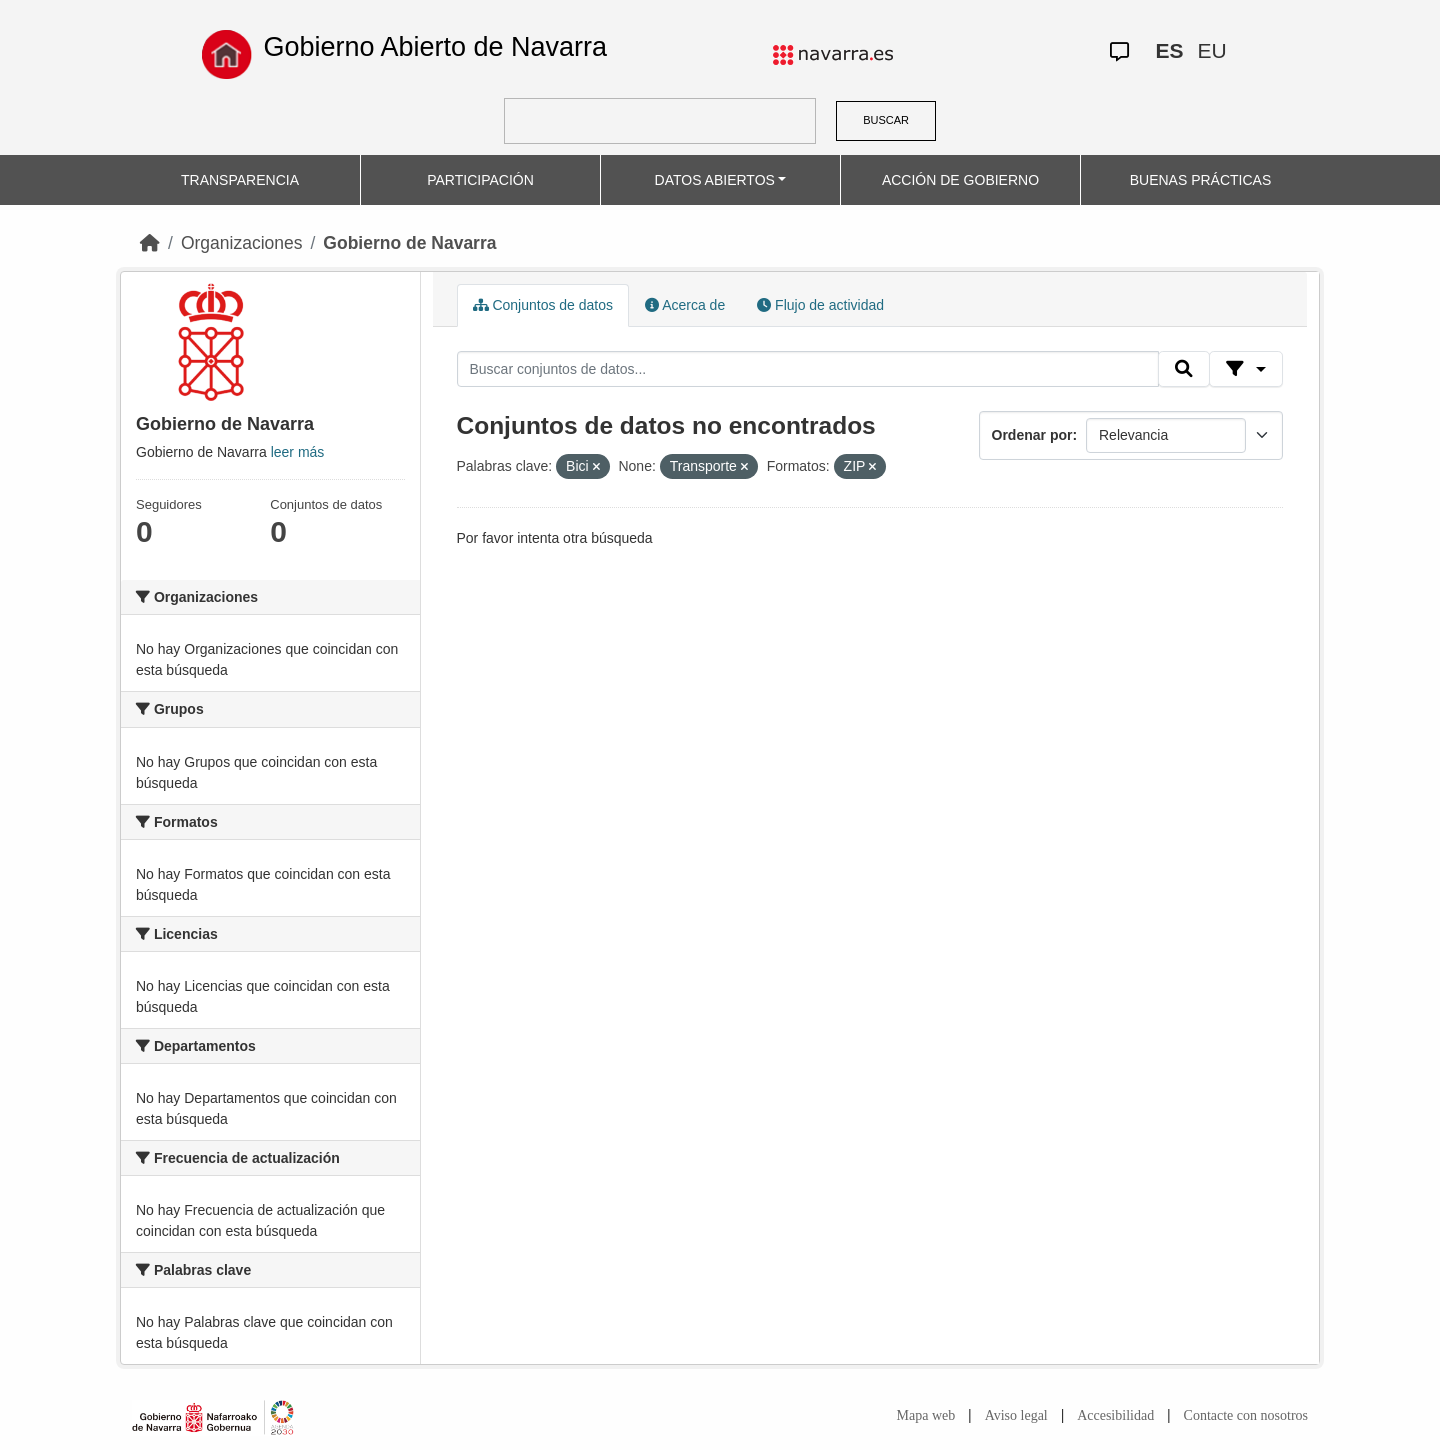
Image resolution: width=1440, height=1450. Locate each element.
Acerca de (685, 305)
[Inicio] (150, 243)
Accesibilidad (1115, 1415)
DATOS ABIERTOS (715, 180)
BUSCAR (886, 120)
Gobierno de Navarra (409, 243)
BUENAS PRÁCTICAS (1201, 180)
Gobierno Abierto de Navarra (435, 47)
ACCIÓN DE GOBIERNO (960, 180)
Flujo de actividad (820, 305)
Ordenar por (1032, 435)
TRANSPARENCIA (240, 180)
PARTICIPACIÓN (480, 180)
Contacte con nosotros (1246, 1415)
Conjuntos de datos (543, 305)
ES (1169, 50)
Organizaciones (242, 243)
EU (1211, 50)
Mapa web (926, 1415)
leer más (298, 452)
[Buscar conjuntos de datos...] (808, 369)
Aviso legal (1016, 1415)
